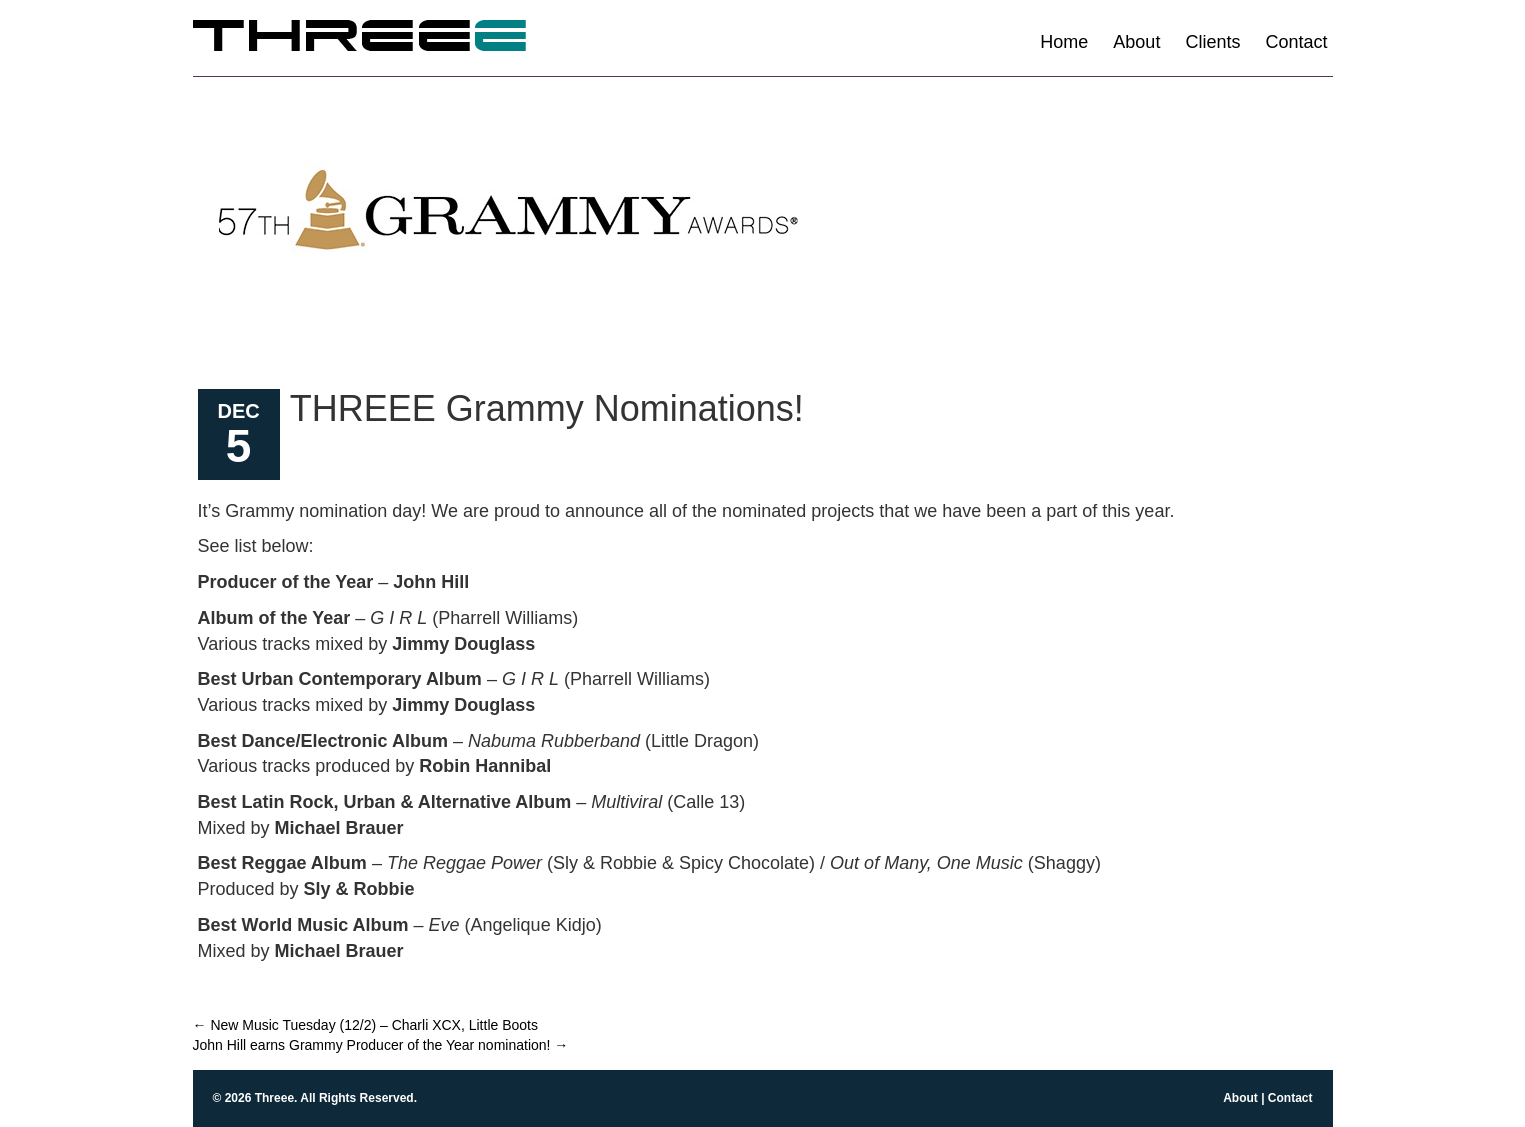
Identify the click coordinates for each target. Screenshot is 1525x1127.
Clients (1212, 42)
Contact (1296, 42)
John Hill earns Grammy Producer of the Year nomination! (381, 1045)
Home (1064, 42)
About (1136, 42)
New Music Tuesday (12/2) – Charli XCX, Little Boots (365, 1025)
